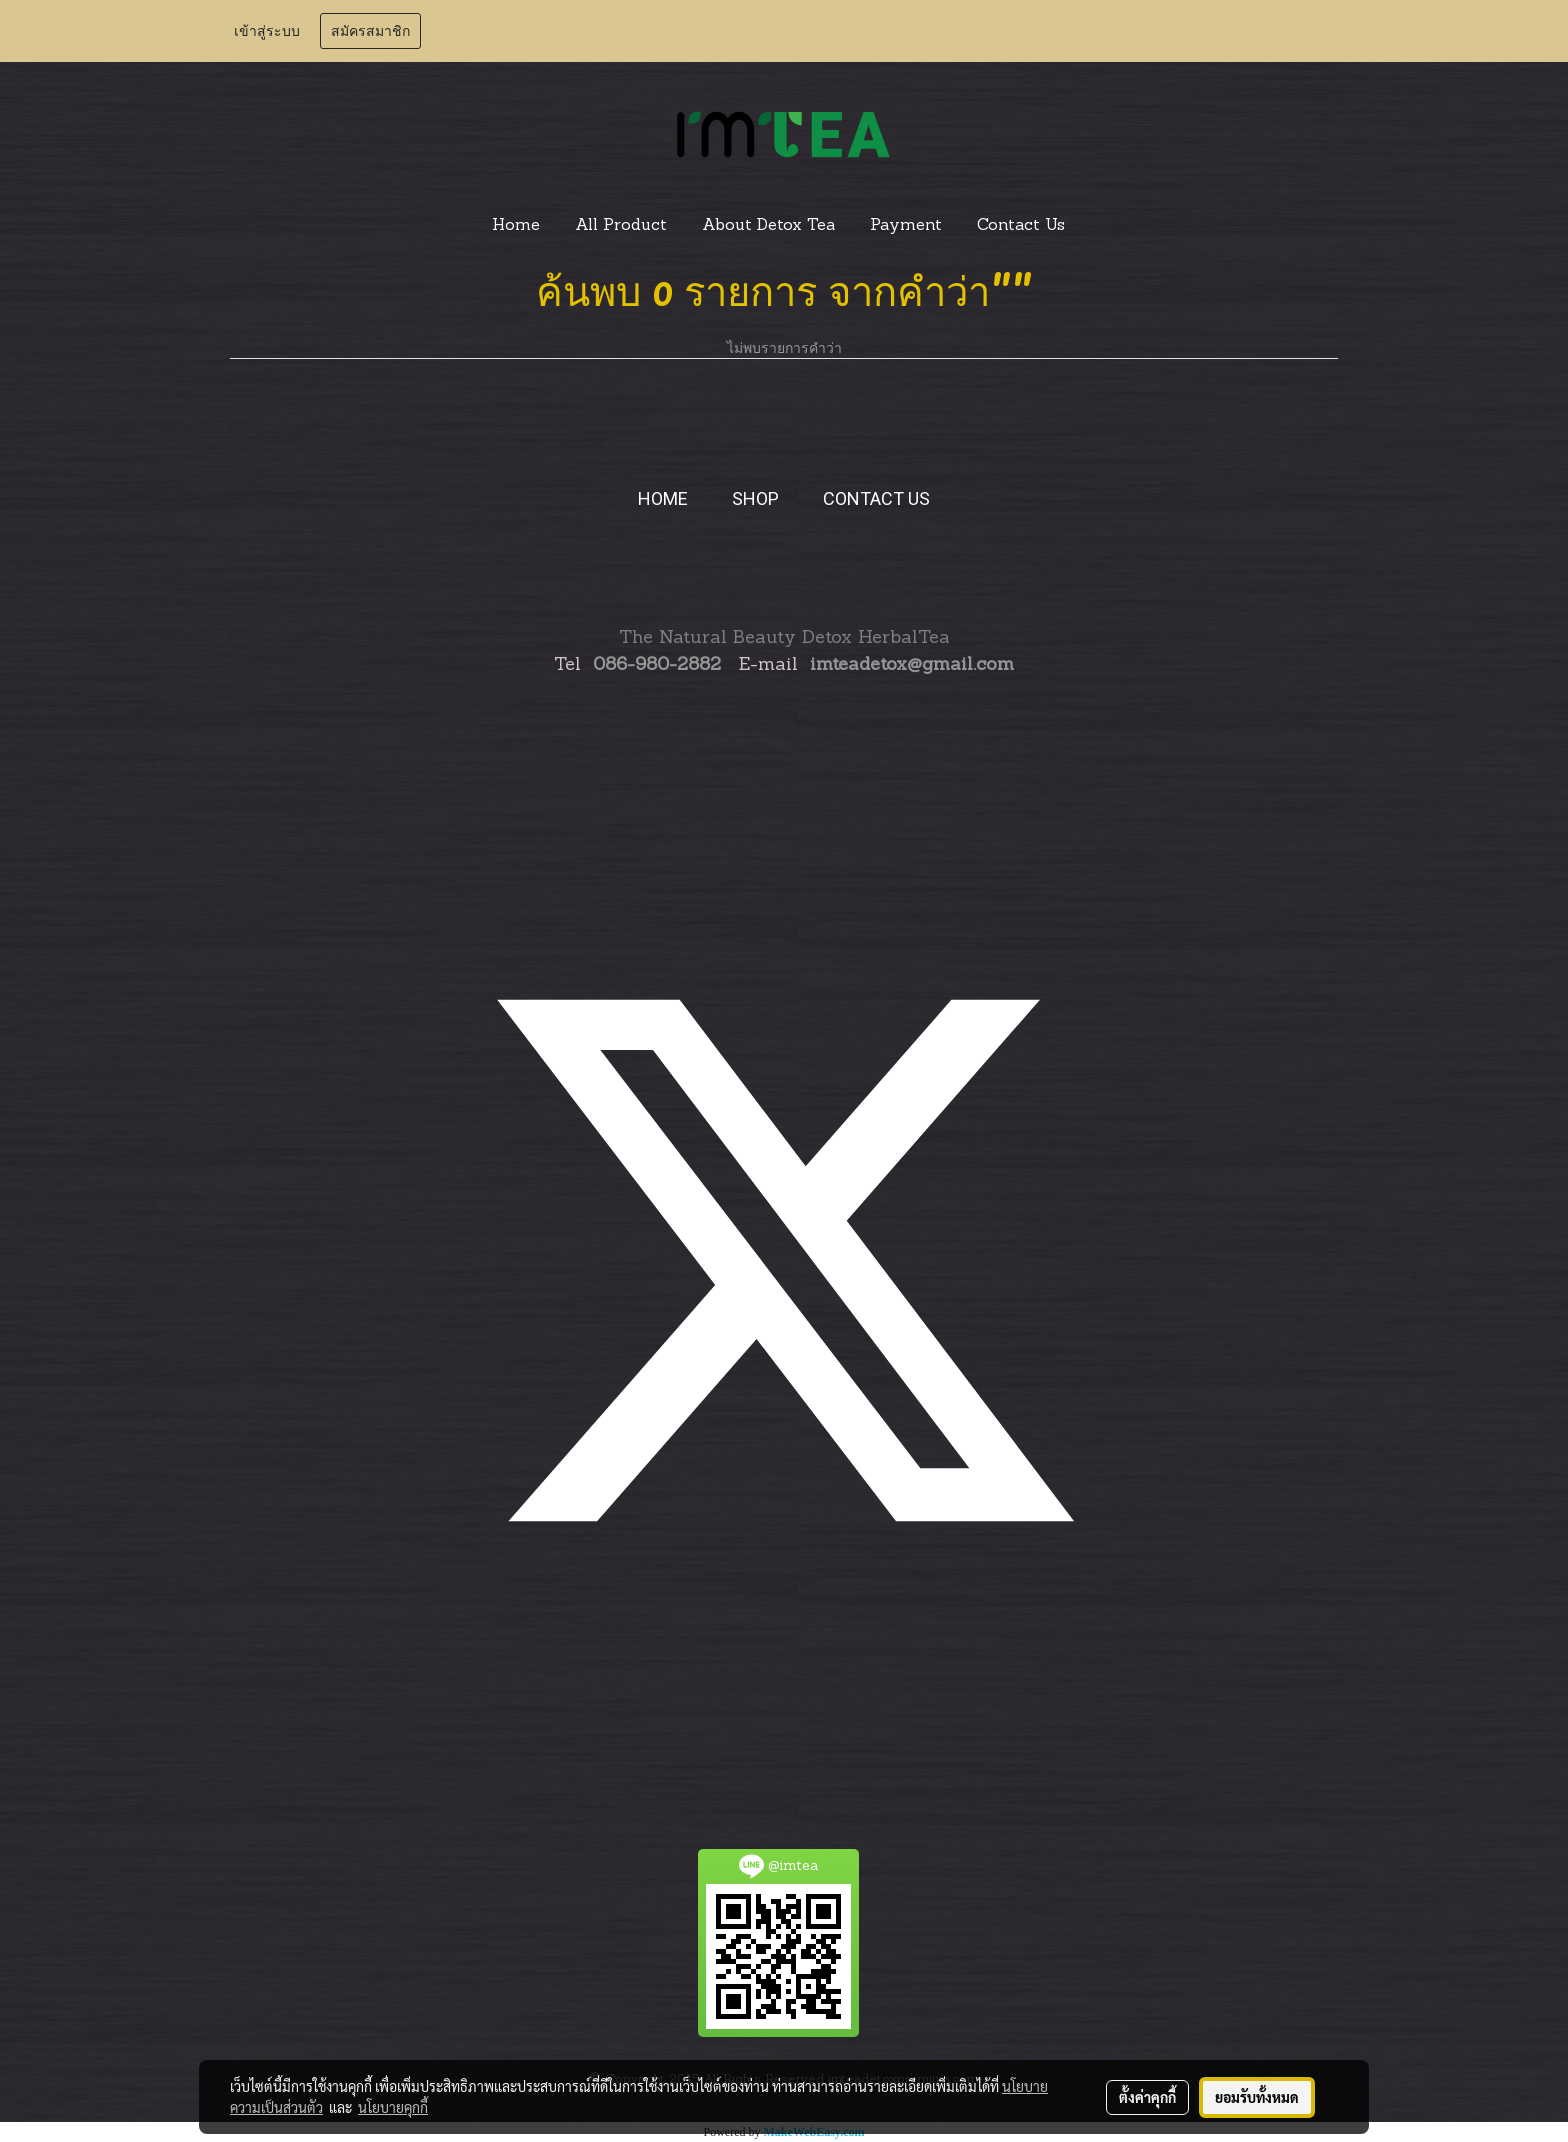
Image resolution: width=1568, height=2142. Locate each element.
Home (516, 226)
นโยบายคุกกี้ (393, 2107)
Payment (906, 226)
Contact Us (1021, 226)
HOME (663, 498)
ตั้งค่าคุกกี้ (1147, 2097)
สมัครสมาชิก (370, 31)
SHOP (755, 498)
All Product (621, 226)
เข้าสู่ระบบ (267, 31)
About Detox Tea (768, 226)
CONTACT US (876, 498)
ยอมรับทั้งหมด (1257, 2097)
